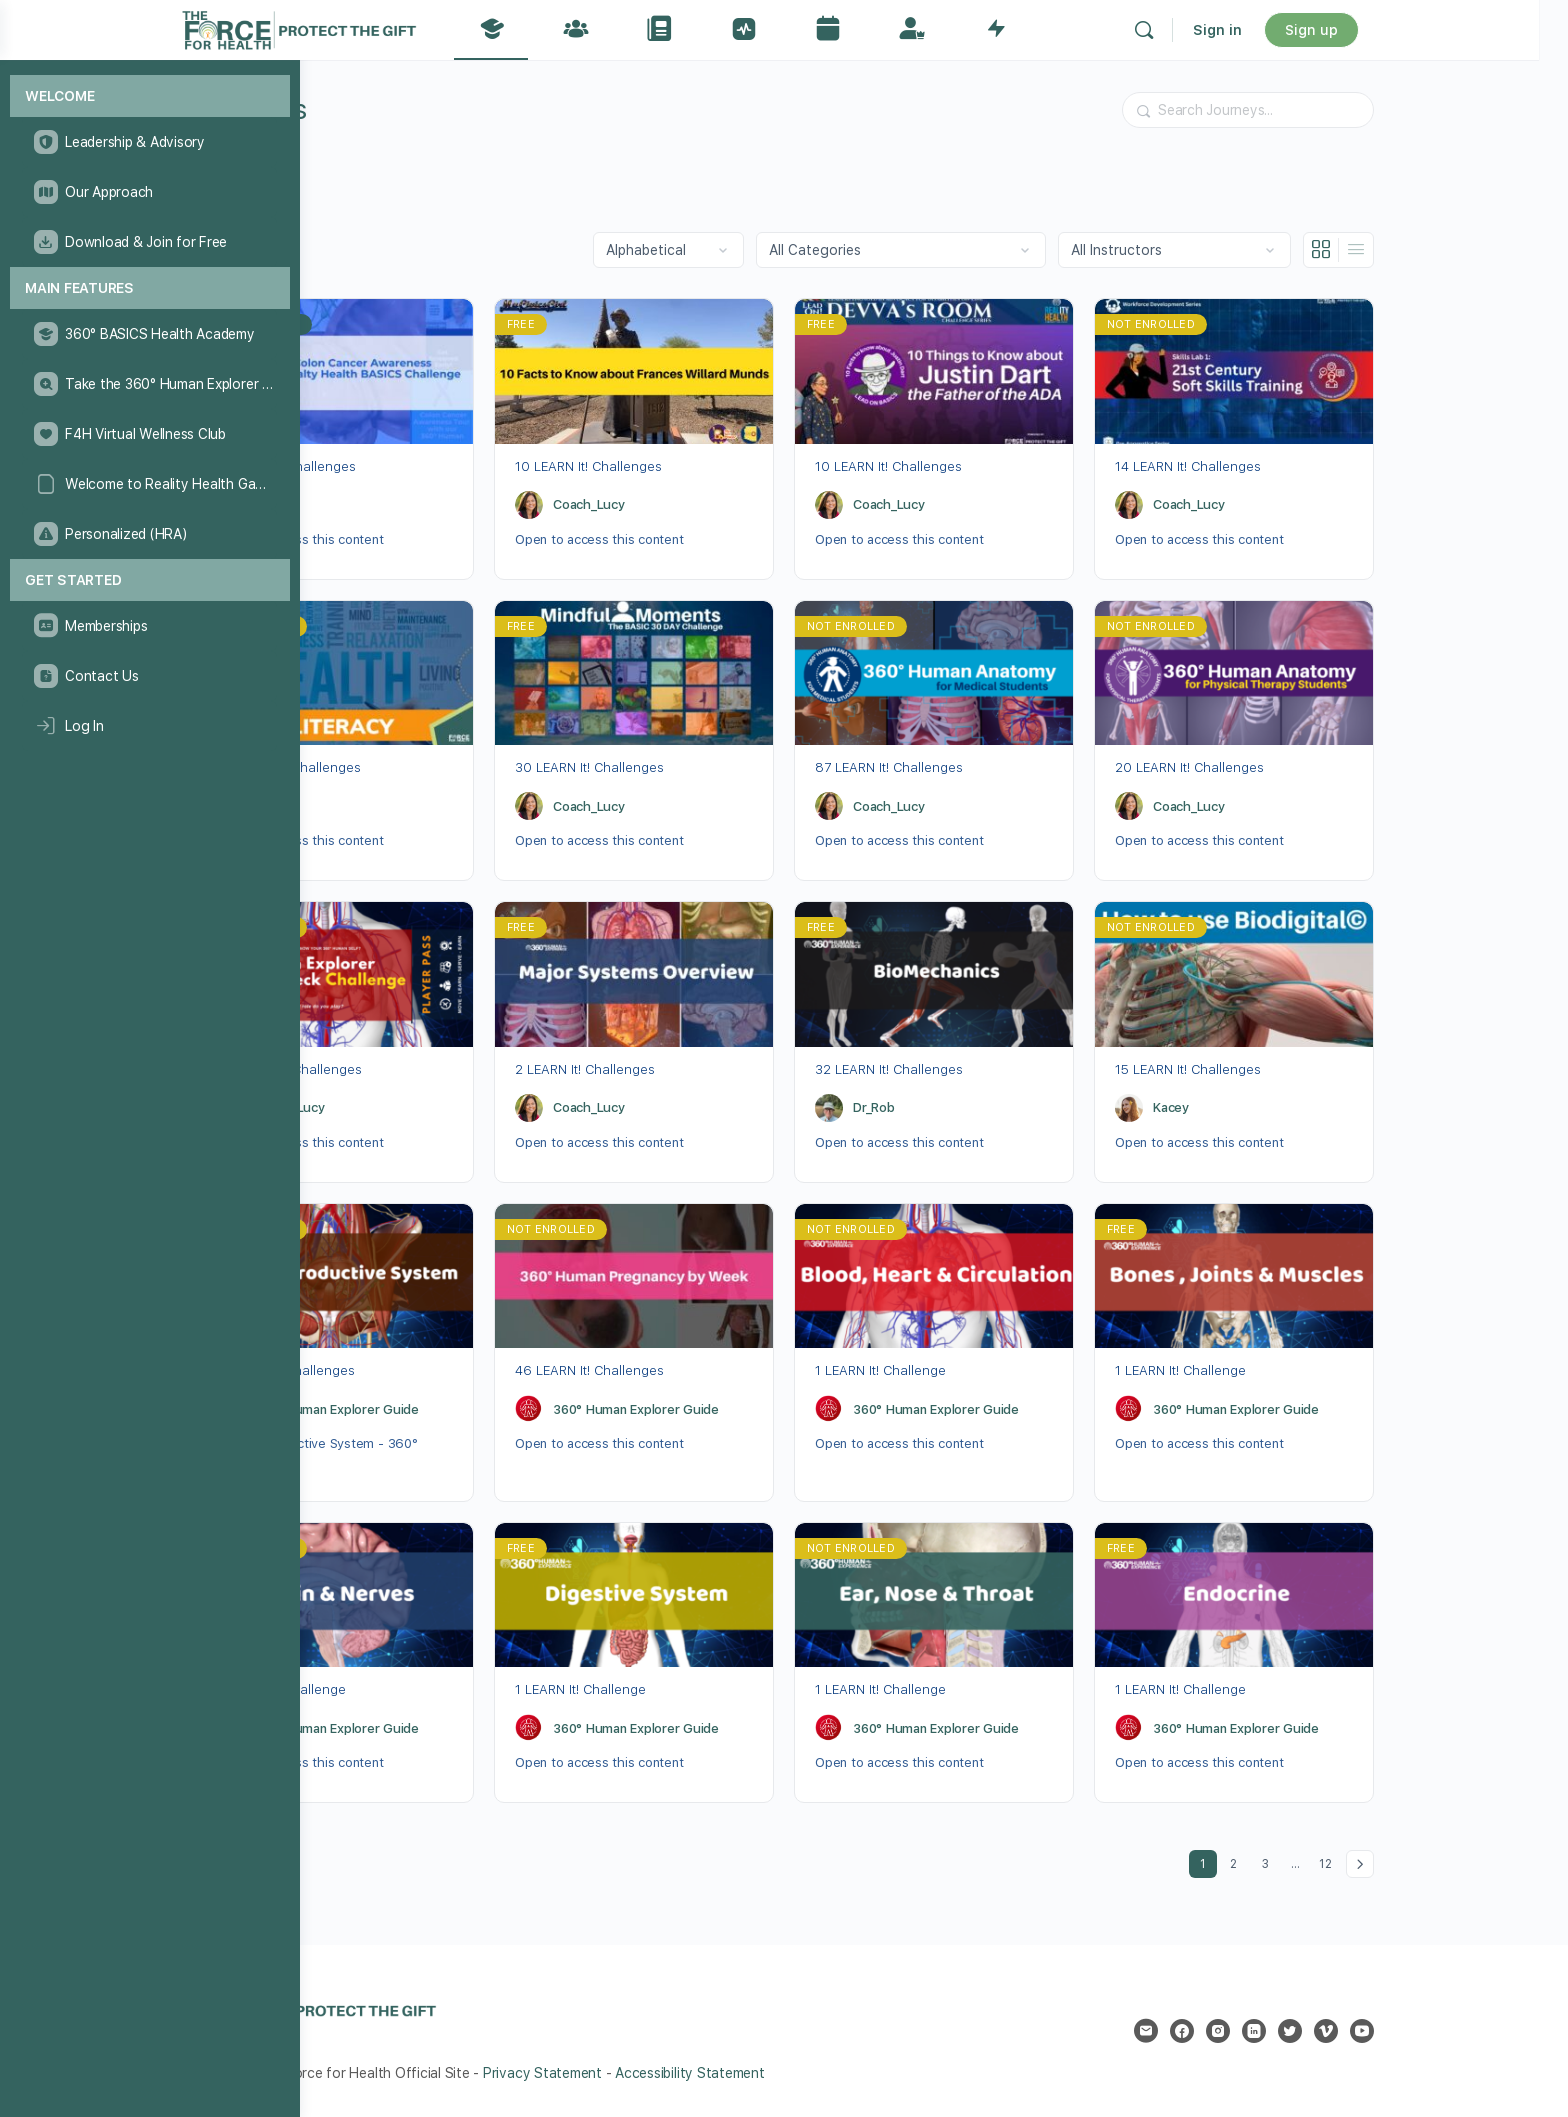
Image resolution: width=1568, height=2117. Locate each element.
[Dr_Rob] (344, 505)
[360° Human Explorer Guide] (344, 1409)
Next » (1475, 1864)
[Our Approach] (149, 192)
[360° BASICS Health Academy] (149, 334)
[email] (1261, 2031)
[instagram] (1333, 2031)
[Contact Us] (149, 676)
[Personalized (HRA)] (149, 534)
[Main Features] (150, 288)
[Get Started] (150, 580)
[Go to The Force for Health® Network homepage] (429, 27)
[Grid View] (1436, 250)
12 (1444, 1860)
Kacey (1286, 1107)
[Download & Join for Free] (149, 242)
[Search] (1274, 30)
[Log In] (149, 726)
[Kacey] (1244, 1108)
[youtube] (1477, 2031)
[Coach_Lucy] (644, 505)
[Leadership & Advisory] (149, 142)
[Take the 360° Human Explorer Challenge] (149, 384)
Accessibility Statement (804, 2073)
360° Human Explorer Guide (451, 1409)
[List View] (1471, 250)
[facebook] (1297, 2031)
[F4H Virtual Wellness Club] (149, 434)
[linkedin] (1369, 2031)
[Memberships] (149, 626)
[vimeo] (1441, 2031)
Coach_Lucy (704, 504)
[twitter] (1405, 2031)
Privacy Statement (657, 2073)
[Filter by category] (1016, 250)
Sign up (1441, 30)
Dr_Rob (389, 504)
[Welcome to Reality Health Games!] (149, 484)
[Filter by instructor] (1289, 250)
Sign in (1347, 30)
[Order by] (783, 250)
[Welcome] (150, 96)
